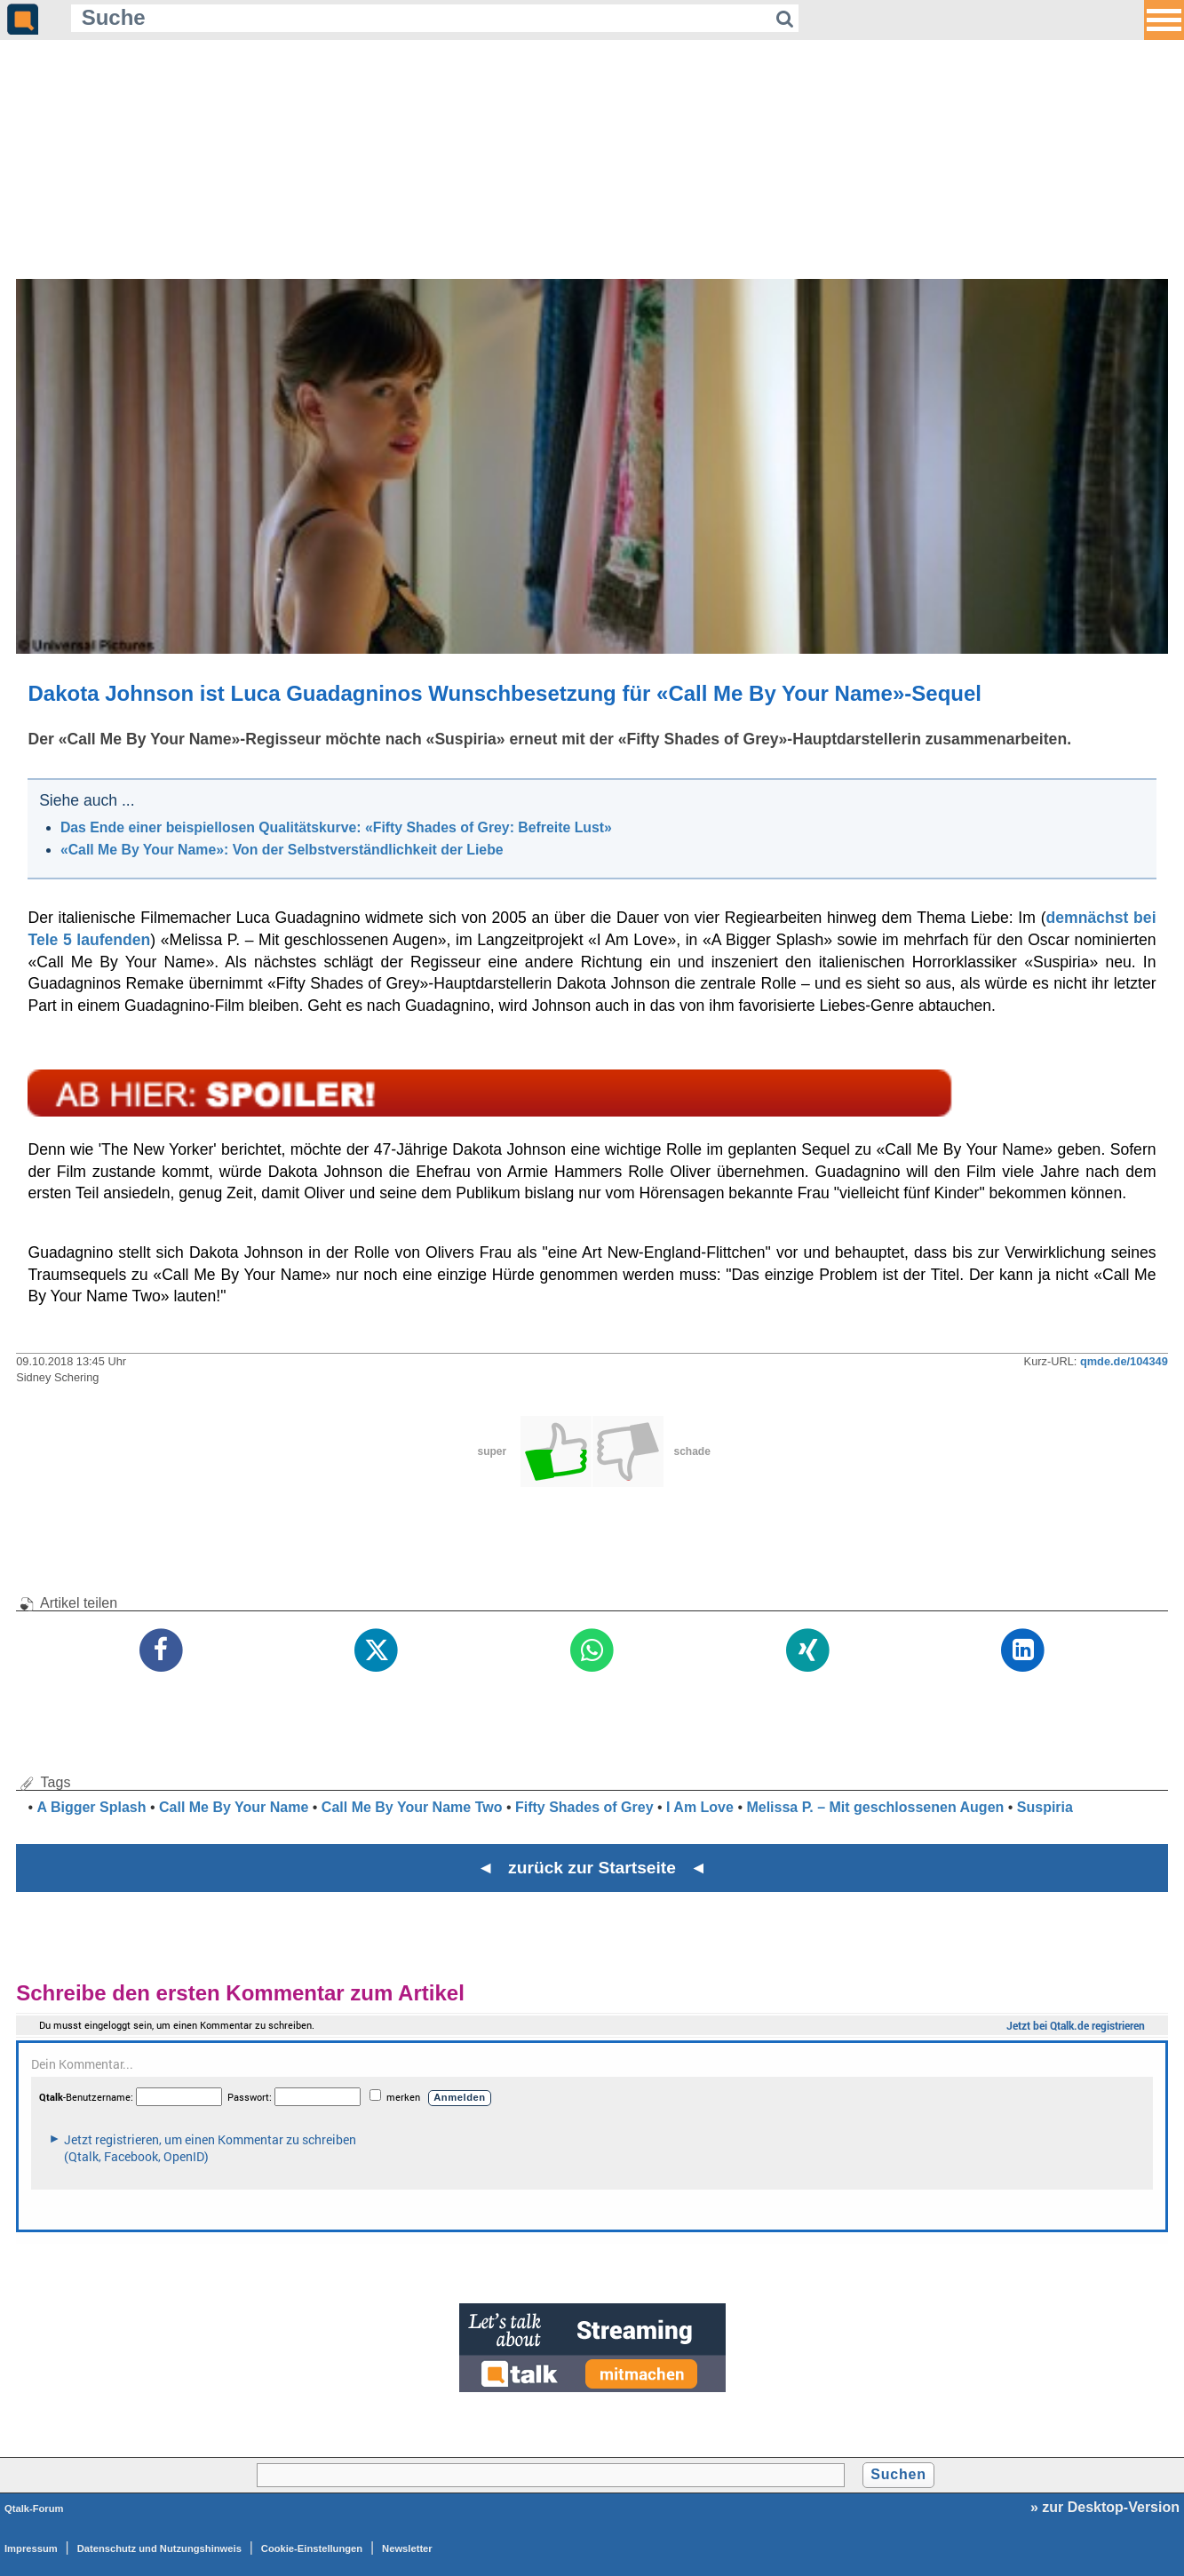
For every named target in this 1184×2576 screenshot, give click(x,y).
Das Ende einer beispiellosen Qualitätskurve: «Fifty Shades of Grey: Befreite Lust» (336, 827)
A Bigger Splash (92, 1807)
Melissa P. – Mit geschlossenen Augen (875, 1807)
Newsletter (407, 2548)
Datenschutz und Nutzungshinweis (159, 2548)
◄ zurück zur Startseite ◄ (592, 1867)
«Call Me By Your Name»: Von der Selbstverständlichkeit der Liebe (282, 849)
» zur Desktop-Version (1105, 2507)
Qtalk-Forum (34, 2508)
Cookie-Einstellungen (311, 2548)
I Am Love (700, 1807)
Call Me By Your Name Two (412, 1807)
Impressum (31, 2548)
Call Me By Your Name (233, 1807)
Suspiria (1045, 1807)
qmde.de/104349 (1124, 1361)
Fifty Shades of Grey (584, 1807)
